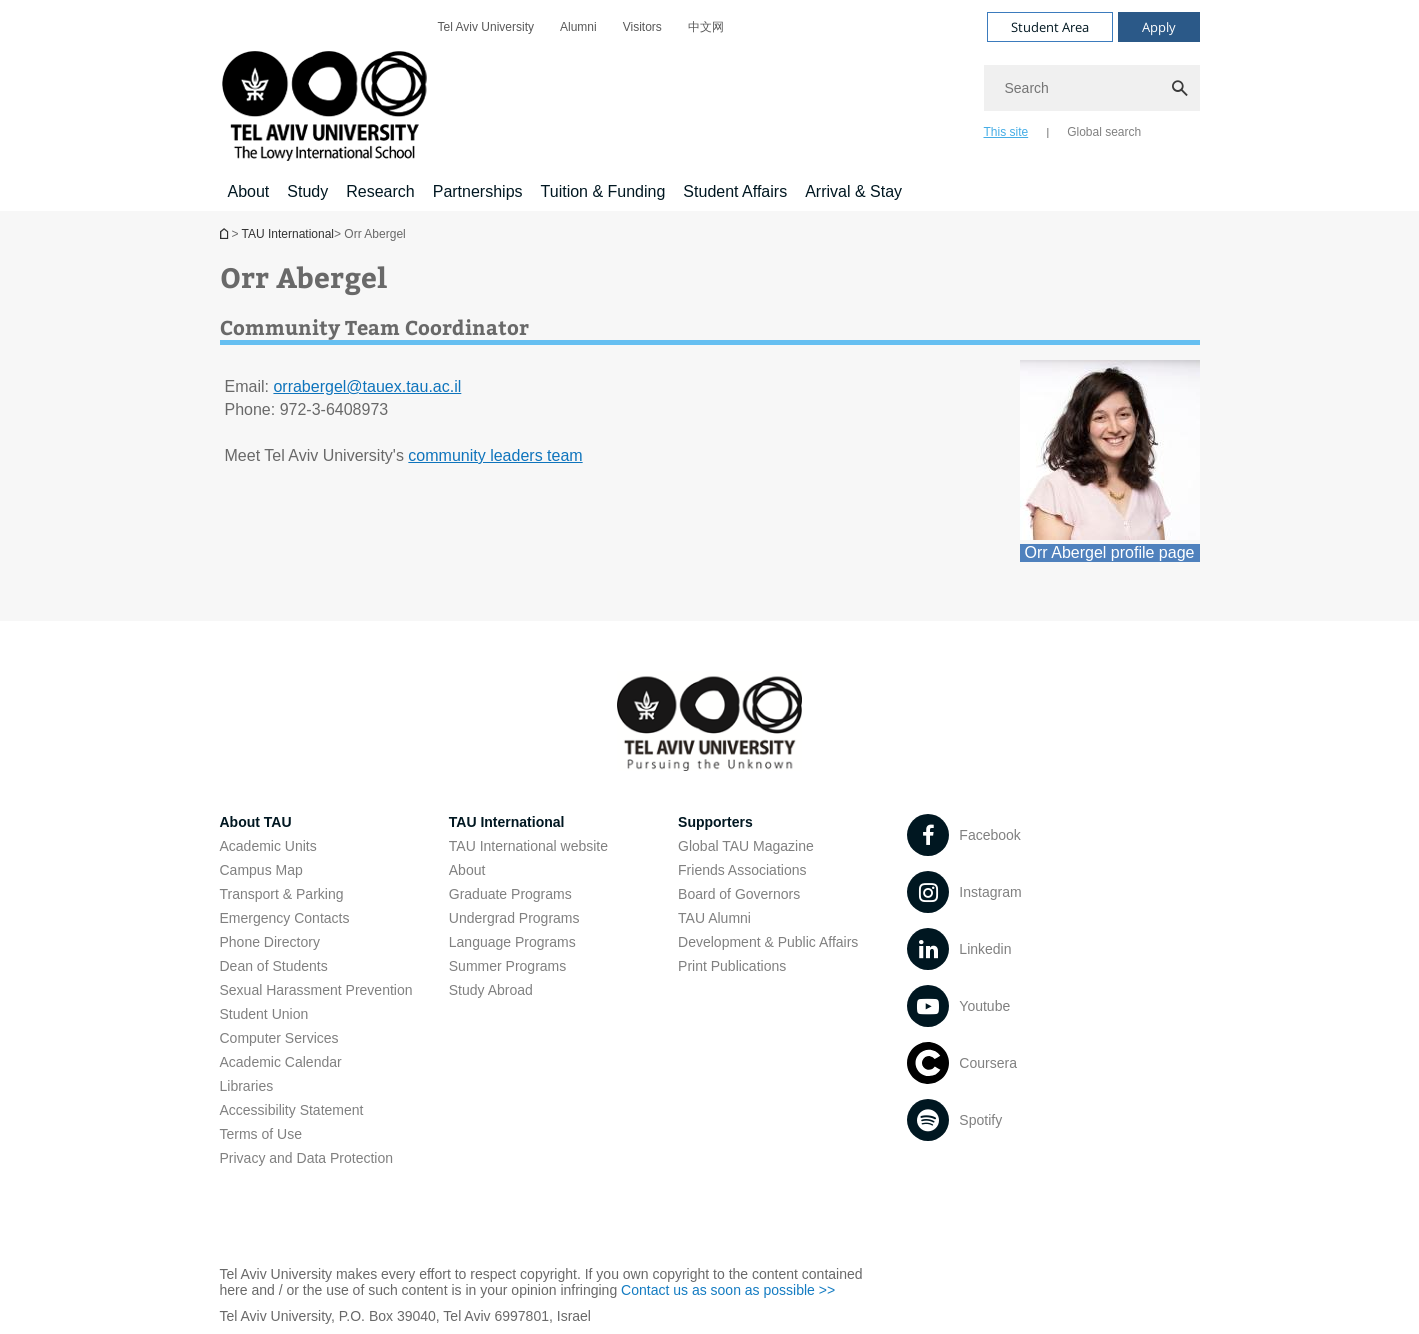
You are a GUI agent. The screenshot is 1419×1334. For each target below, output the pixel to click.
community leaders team (495, 455)
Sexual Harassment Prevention (316, 990)
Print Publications (732, 966)
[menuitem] (486, 27)
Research (380, 191)
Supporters (715, 822)
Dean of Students (274, 966)
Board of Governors (739, 894)
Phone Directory (270, 942)
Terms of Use (261, 1134)
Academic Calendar (281, 1062)
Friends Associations (742, 870)
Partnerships (478, 191)
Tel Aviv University (486, 27)
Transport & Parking (282, 894)
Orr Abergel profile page (1110, 552)
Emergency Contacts (285, 918)
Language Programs (512, 942)
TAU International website (528, 846)
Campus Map (261, 870)
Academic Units (268, 846)
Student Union (264, 1014)
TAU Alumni (714, 918)
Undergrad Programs (514, 918)
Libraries (247, 1086)
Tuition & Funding (603, 191)
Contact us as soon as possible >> (728, 1290)
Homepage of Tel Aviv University (226, 233)
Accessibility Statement (292, 1110)
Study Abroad (491, 990)
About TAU (256, 822)
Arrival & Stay (853, 191)
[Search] (1092, 88)
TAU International (288, 234)
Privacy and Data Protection (307, 1158)
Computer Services (279, 1038)
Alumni (578, 27)
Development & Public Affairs (768, 942)
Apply (1159, 27)
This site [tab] (1006, 132)
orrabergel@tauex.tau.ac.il (367, 386)
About (249, 191)
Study (307, 191)
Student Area (1050, 27)
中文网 (706, 27)
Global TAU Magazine (746, 846)
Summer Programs (507, 966)
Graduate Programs (510, 894)
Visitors (642, 27)
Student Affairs (735, 191)
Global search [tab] (1104, 132)
